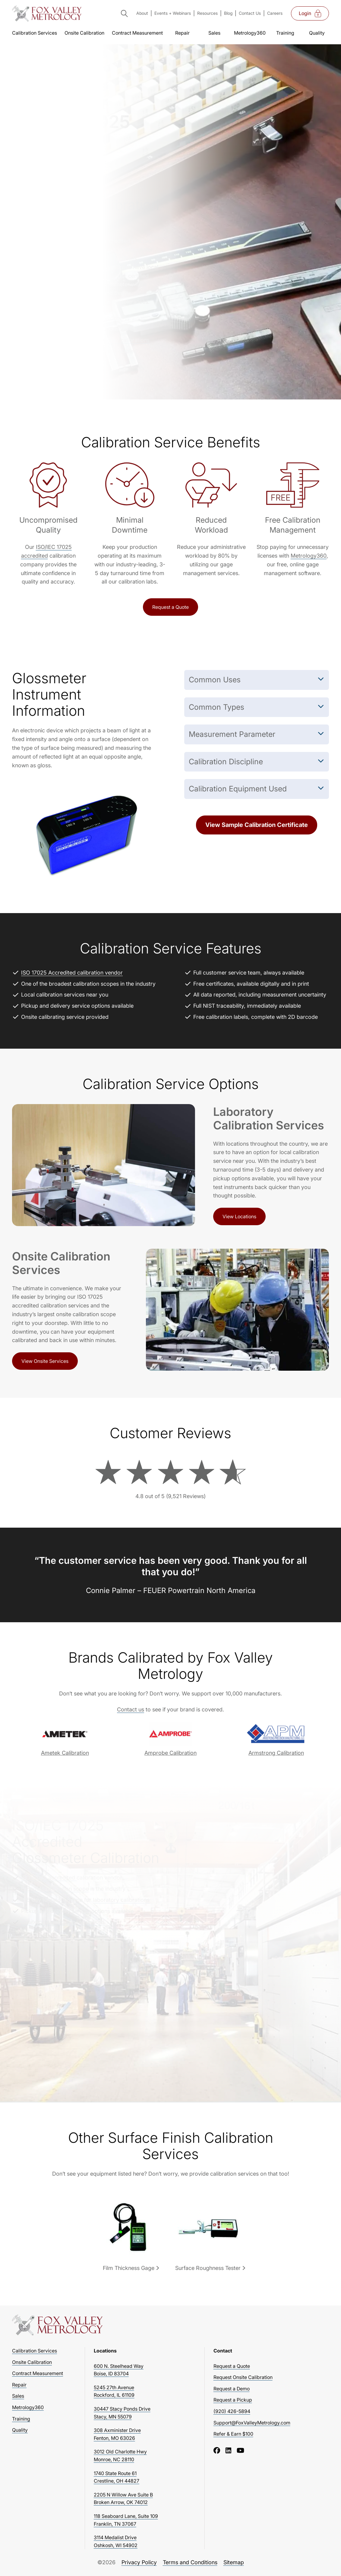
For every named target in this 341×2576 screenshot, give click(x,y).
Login (310, 13)
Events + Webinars (172, 13)
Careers (275, 13)
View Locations (239, 1216)
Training (285, 33)
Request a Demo (231, 2389)
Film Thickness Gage (128, 2268)
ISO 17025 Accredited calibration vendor (72, 972)
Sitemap (233, 2562)
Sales (214, 33)
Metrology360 (250, 33)
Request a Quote (170, 607)
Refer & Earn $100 (233, 2434)
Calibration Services (34, 33)
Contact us (130, 1709)
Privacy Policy (139, 2562)
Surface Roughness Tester (208, 2268)
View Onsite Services (44, 1361)
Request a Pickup (232, 2400)
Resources (207, 13)
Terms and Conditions (190, 2562)
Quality (317, 33)
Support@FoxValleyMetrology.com (251, 2423)
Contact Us (250, 13)
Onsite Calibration (84, 33)
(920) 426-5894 (231, 2411)
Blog (228, 13)
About (142, 13)
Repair (182, 33)
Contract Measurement (137, 33)
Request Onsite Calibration (243, 2377)
